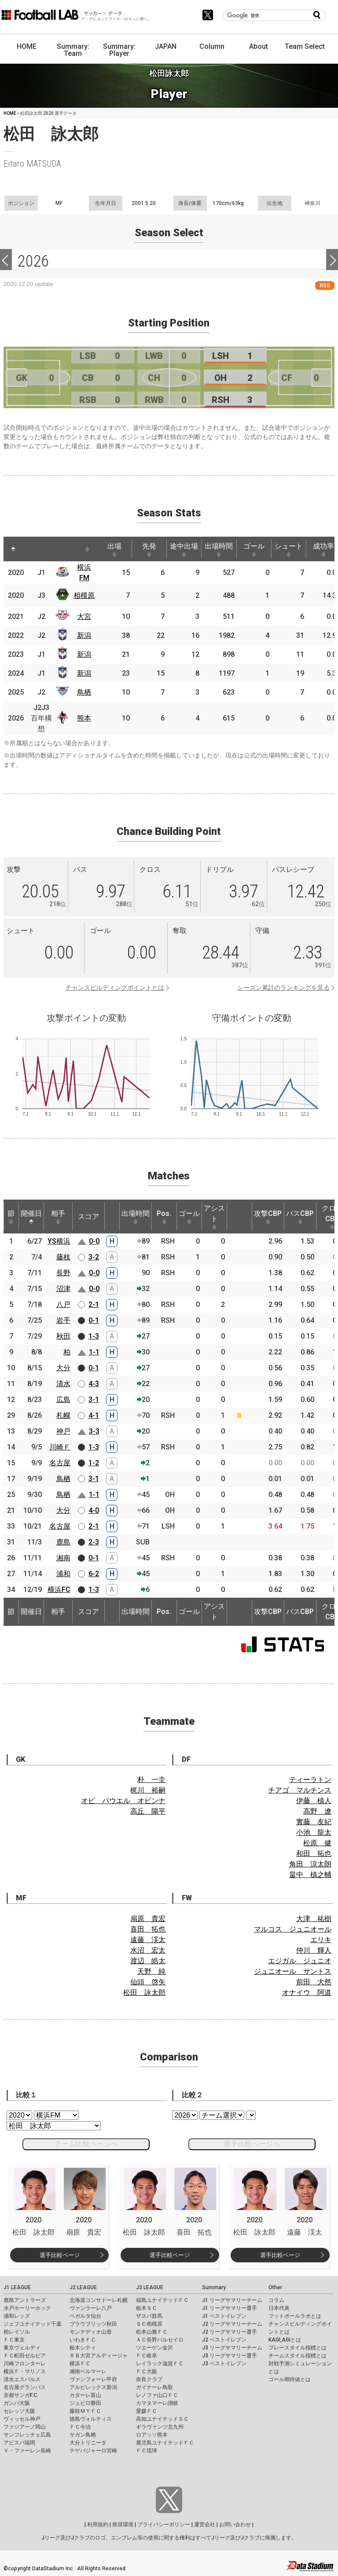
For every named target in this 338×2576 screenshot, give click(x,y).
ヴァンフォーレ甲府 (93, 2379)
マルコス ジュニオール (292, 1929)
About (258, 46)
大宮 (84, 616)
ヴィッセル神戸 (22, 2419)
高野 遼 (317, 1811)
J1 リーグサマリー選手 (229, 2308)
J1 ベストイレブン (224, 2316)
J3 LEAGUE (149, 2287)
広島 (63, 1399)
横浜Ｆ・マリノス (25, 2371)
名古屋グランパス (25, 2387)
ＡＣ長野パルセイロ (160, 2340)
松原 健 (317, 1843)
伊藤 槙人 (313, 1801)
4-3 (93, 1383)
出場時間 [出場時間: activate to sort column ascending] (219, 549)
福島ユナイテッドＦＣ (162, 2300)
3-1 (93, 1399)
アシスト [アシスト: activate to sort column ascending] (214, 1216)
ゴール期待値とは (289, 2379)
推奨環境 (122, 2524)
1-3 (93, 1336)
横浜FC (59, 1589)
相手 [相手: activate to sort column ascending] (58, 1216)
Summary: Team (73, 50)
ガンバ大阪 (17, 2403)
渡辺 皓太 (147, 1961)
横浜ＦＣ (80, 2363)
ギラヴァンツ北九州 (160, 2427)
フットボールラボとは (294, 2316)
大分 (63, 1368)
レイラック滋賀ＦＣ (160, 2363)
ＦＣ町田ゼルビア (25, 2356)
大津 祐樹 (313, 1918)
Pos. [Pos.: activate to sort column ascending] (164, 1216)
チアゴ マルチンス (299, 1790)
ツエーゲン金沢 (154, 2348)
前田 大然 (313, 1982)
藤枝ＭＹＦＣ (85, 2411)
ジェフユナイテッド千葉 (33, 2324)
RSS (325, 285)
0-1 (93, 1320)
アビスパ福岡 (19, 2443)
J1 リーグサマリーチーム (232, 2300)
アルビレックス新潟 (93, 2387)
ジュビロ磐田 (85, 2403)
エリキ (320, 1940)
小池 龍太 (313, 1832)
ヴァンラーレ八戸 (91, 2308)
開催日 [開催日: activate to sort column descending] (31, 1216)
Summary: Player (119, 50)
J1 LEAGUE (17, 2287)
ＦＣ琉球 (146, 2451)
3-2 (93, 1257)
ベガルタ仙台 (85, 2316)
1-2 (93, 1463)
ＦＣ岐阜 (146, 2356)
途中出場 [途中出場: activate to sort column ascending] (184, 549)
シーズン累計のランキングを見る (283, 987)
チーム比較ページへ (86, 2144)
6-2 (93, 1574)
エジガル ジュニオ (299, 1961)
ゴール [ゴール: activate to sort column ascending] (254, 549)
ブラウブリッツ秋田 (93, 2324)
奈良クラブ (149, 2379)
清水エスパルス (22, 2379)
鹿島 (63, 1542)
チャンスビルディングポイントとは (115, 987)
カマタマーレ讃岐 (157, 2403)
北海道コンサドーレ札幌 (99, 2300)
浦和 (63, 1574)
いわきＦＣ (83, 2340)
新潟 (84, 635)
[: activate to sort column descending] (13, 549)
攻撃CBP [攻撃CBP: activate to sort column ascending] (268, 1216)
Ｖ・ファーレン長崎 (27, 2451)
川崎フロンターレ (25, 2363)
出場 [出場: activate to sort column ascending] (114, 549)
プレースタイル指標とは (297, 2348)
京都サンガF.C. (21, 2395)
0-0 (94, 1241)
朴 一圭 (151, 1779)
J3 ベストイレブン (224, 2363)
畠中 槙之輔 (310, 1874)
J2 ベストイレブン (224, 2340)
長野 (63, 1273)
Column (211, 46)
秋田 (63, 1336)
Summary (214, 2287)
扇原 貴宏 (147, 1918)
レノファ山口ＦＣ (157, 2395)
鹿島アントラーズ (25, 2300)
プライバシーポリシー (163, 2524)
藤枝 (63, 1257)
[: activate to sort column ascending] (32, 549)
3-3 (94, 1431)
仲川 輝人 (313, 1950)
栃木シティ (83, 2348)
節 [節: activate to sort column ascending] (11, 1216)
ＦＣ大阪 (146, 2371)
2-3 (93, 1542)
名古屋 (59, 1463)
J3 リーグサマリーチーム (232, 2348)
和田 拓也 (313, 1853)
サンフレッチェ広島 (27, 2435)
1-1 (94, 1352)
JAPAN (165, 46)
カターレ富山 (85, 2395)
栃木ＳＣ (146, 2308)
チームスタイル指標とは (297, 2356)
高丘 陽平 (147, 1811)
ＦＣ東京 (14, 2340)
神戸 (63, 1431)
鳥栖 (84, 692)
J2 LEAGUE (83, 2287)
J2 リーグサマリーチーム (232, 2324)
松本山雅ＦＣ (152, 2332)
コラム (276, 2300)
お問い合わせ (235, 2524)
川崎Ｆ (59, 1447)
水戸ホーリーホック (27, 2308)
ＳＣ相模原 (149, 2324)
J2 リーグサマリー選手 (229, 2332)
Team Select (305, 46)
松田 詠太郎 (144, 1992)
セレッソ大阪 (19, 2411)
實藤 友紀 (313, 1822)
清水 (63, 1383)
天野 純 (151, 1971)
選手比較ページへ (252, 2144)
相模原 (84, 595)
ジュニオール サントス (292, 1971)
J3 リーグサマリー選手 (229, 2356)
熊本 (84, 718)
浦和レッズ (17, 2316)
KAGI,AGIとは (284, 2340)
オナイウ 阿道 (306, 1992)
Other (275, 2287)
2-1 (93, 1304)
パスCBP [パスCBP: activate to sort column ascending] (300, 1216)
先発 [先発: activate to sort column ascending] (149, 549)
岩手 (63, 1320)
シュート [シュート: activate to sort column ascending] (289, 549)
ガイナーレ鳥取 (154, 2387)
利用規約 (97, 2524)
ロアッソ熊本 (152, 2435)
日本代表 (279, 2308)
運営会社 (204, 2524)
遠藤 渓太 (147, 1940)
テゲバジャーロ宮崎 (93, 2451)
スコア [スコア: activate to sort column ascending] (88, 1216)
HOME (27, 46)
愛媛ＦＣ (146, 2411)
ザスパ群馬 (149, 2316)
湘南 (63, 1558)
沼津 (63, 1288)
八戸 (63, 1304)
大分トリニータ (88, 2443)
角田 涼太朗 (310, 1864)
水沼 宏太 (147, 1950)
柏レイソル (17, 2332)
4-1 (93, 1415)
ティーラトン (310, 1779)
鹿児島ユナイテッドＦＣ (165, 2443)
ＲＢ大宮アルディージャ (99, 2356)
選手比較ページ (60, 2255)
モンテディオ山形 (91, 2332)
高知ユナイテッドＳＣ (162, 2419)
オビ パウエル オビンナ (123, 1801)
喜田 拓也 (147, 1929)
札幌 (63, 1415)
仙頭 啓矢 (147, 1982)
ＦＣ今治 (80, 2427)
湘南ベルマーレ (88, 2371)
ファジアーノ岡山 (25, 2427)
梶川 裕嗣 (147, 1790)
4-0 (93, 1510)
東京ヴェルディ (22, 2348)
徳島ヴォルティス (91, 2419)
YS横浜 (59, 1241)
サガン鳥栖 (83, 2435)
